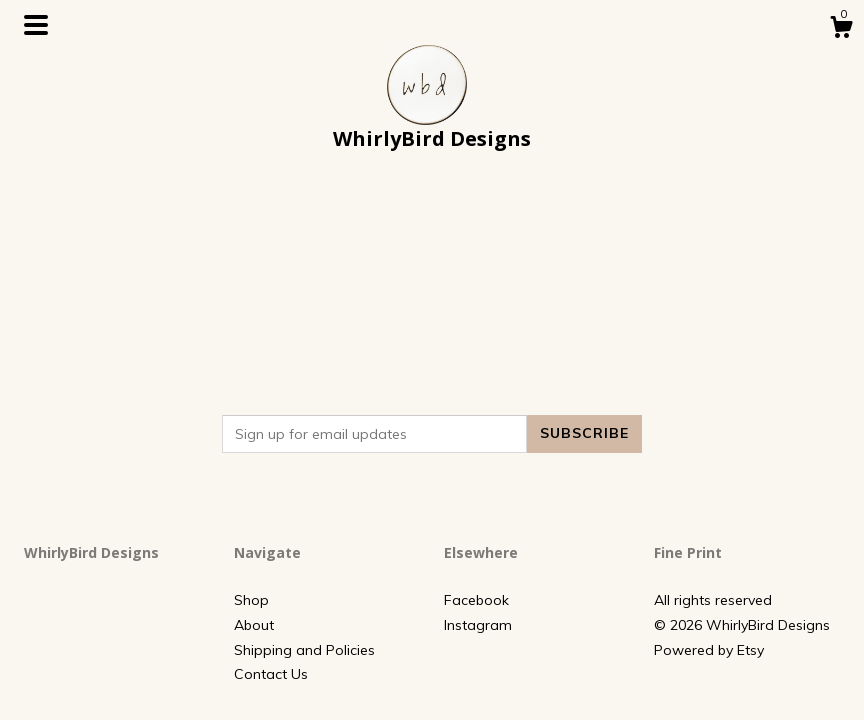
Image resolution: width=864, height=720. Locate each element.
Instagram (478, 625)
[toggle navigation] (36, 25)
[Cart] (841, 30)
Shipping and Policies (304, 650)
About (254, 625)
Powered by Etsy (709, 650)
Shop (251, 600)
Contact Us (271, 674)
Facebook (476, 600)
